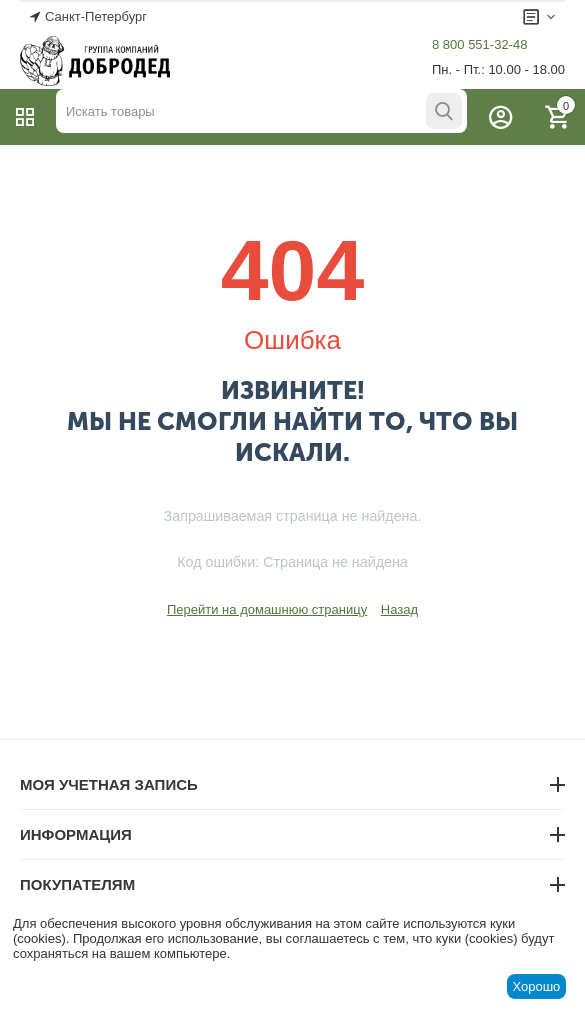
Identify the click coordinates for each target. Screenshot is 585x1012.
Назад (399, 609)
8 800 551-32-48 (479, 44)
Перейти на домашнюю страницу (267, 609)
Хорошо (536, 986)
